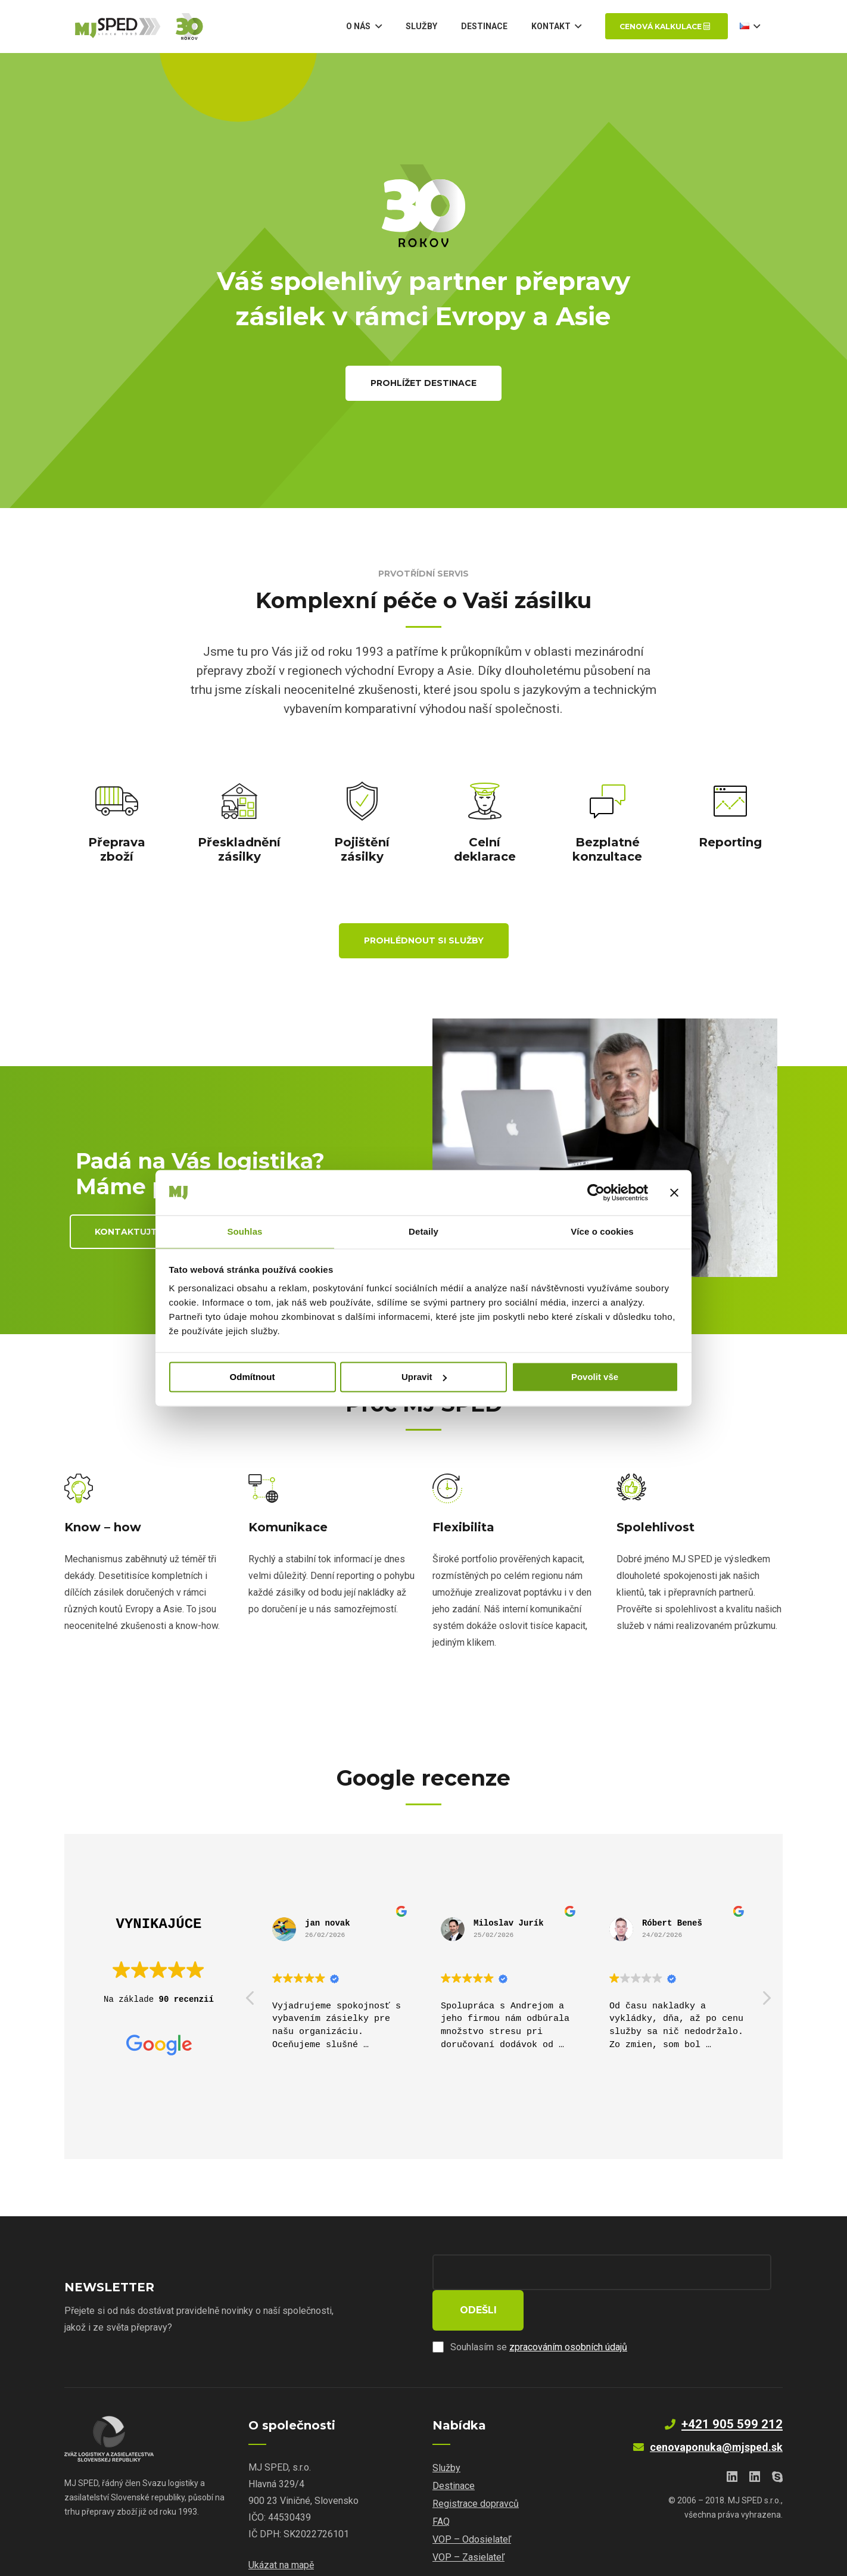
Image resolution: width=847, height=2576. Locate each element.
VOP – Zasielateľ (468, 2521)
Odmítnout (252, 1377)
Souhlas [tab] (244, 1231)
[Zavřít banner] (674, 1192)
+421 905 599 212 (732, 2388)
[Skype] (777, 2441)
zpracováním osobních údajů (568, 2311)
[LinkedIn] (732, 2441)
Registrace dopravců (475, 2468)
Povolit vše (594, 1377)
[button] (766, 2001)
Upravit (424, 1377)
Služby (446, 2432)
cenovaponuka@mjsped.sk (716, 2411)
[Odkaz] (160, 30)
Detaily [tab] (423, 1231)
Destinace (453, 2450)
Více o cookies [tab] (602, 1231)
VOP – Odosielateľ (471, 2503)
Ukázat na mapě (281, 2529)
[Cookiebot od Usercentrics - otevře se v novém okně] (596, 1192)
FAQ (441, 2485)
